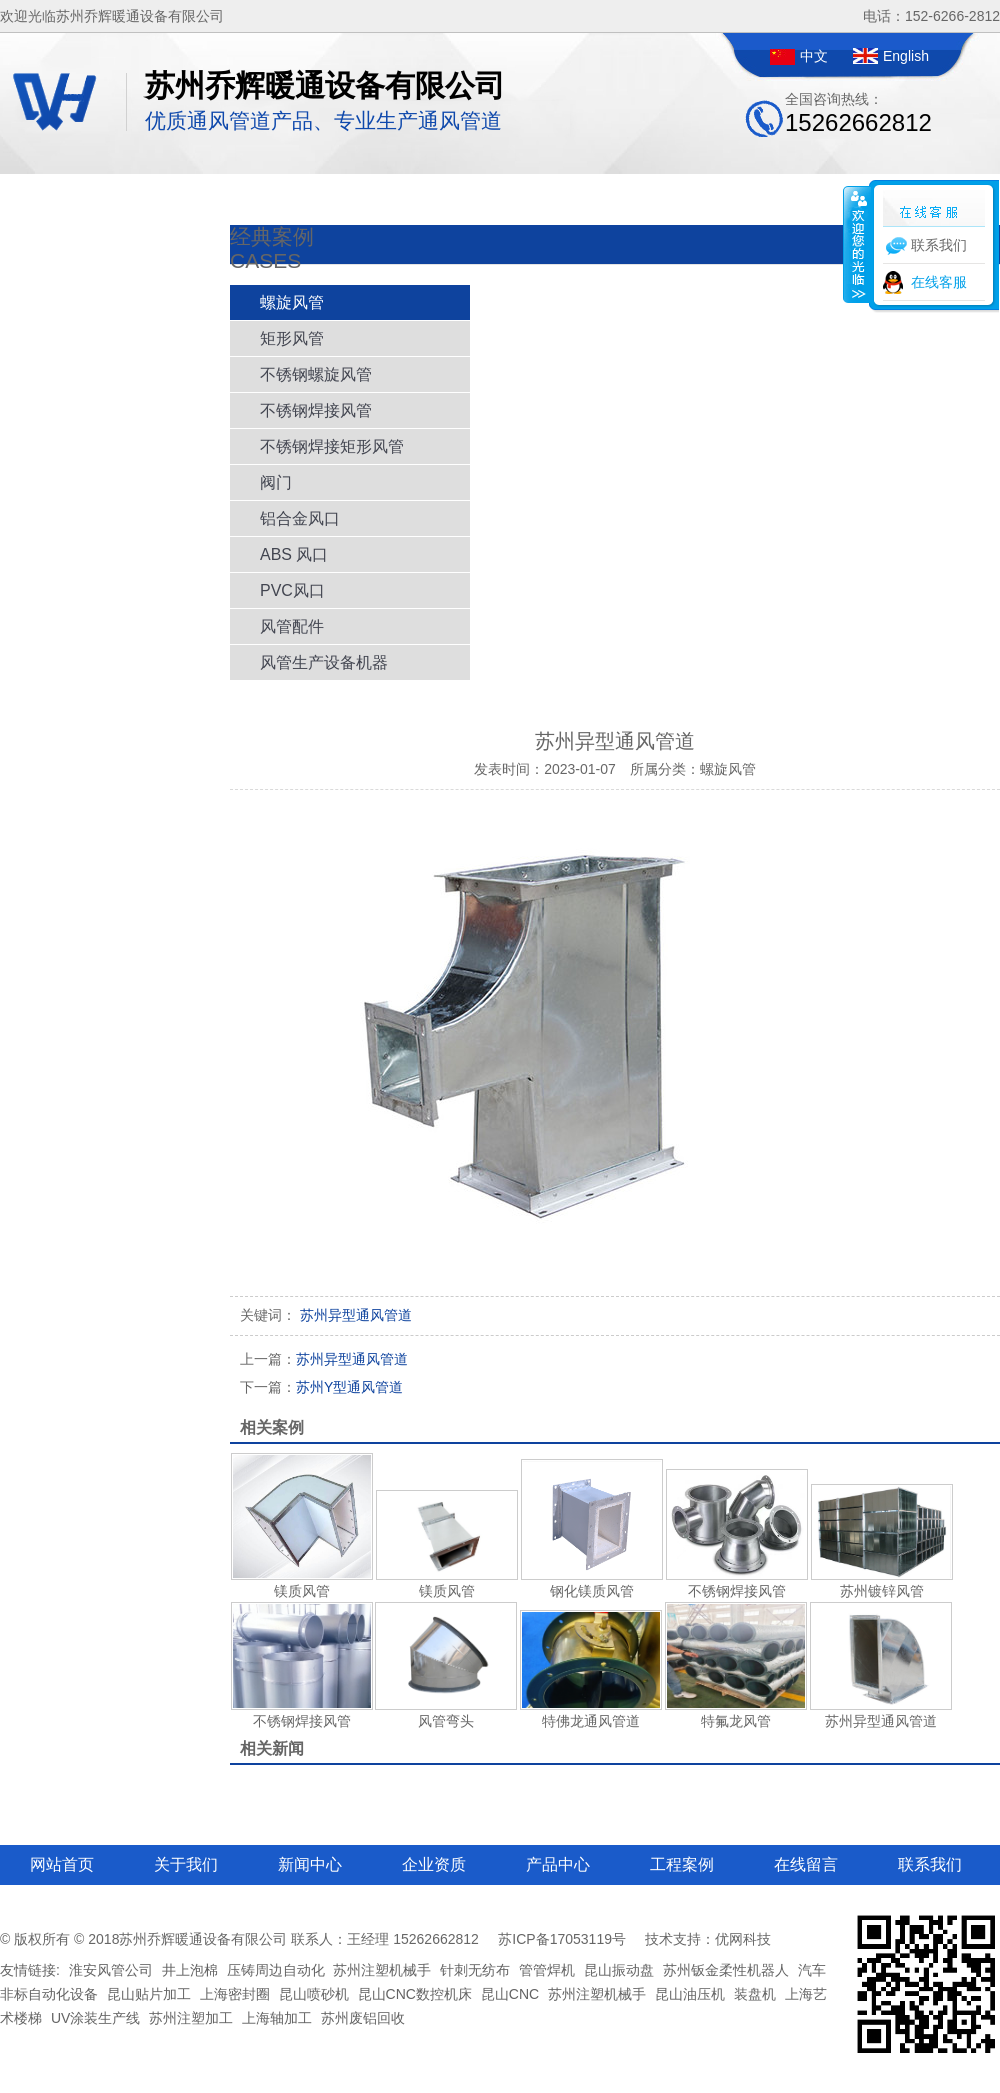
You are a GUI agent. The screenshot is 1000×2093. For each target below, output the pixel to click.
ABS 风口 (294, 554)
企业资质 (434, 1864)
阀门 (276, 482)
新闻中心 (310, 1864)
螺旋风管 (292, 302)
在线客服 (939, 282)
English (906, 56)
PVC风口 (292, 590)
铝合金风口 (300, 518)
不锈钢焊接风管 (316, 410)
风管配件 (292, 626)
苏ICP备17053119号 (562, 1939)
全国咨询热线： (858, 113)
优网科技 (743, 1939)
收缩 (857, 244)
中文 (814, 56)
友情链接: (30, 1970)
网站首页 (62, 1864)
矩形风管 (292, 338)
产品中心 (558, 1864)
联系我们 (930, 1864)
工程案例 (682, 1864)
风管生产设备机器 (324, 662)
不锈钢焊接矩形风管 (332, 446)
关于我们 (186, 1864)
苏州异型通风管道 (324, 1359)
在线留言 (806, 1864)
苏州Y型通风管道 (321, 1387)
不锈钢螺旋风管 (316, 374)
